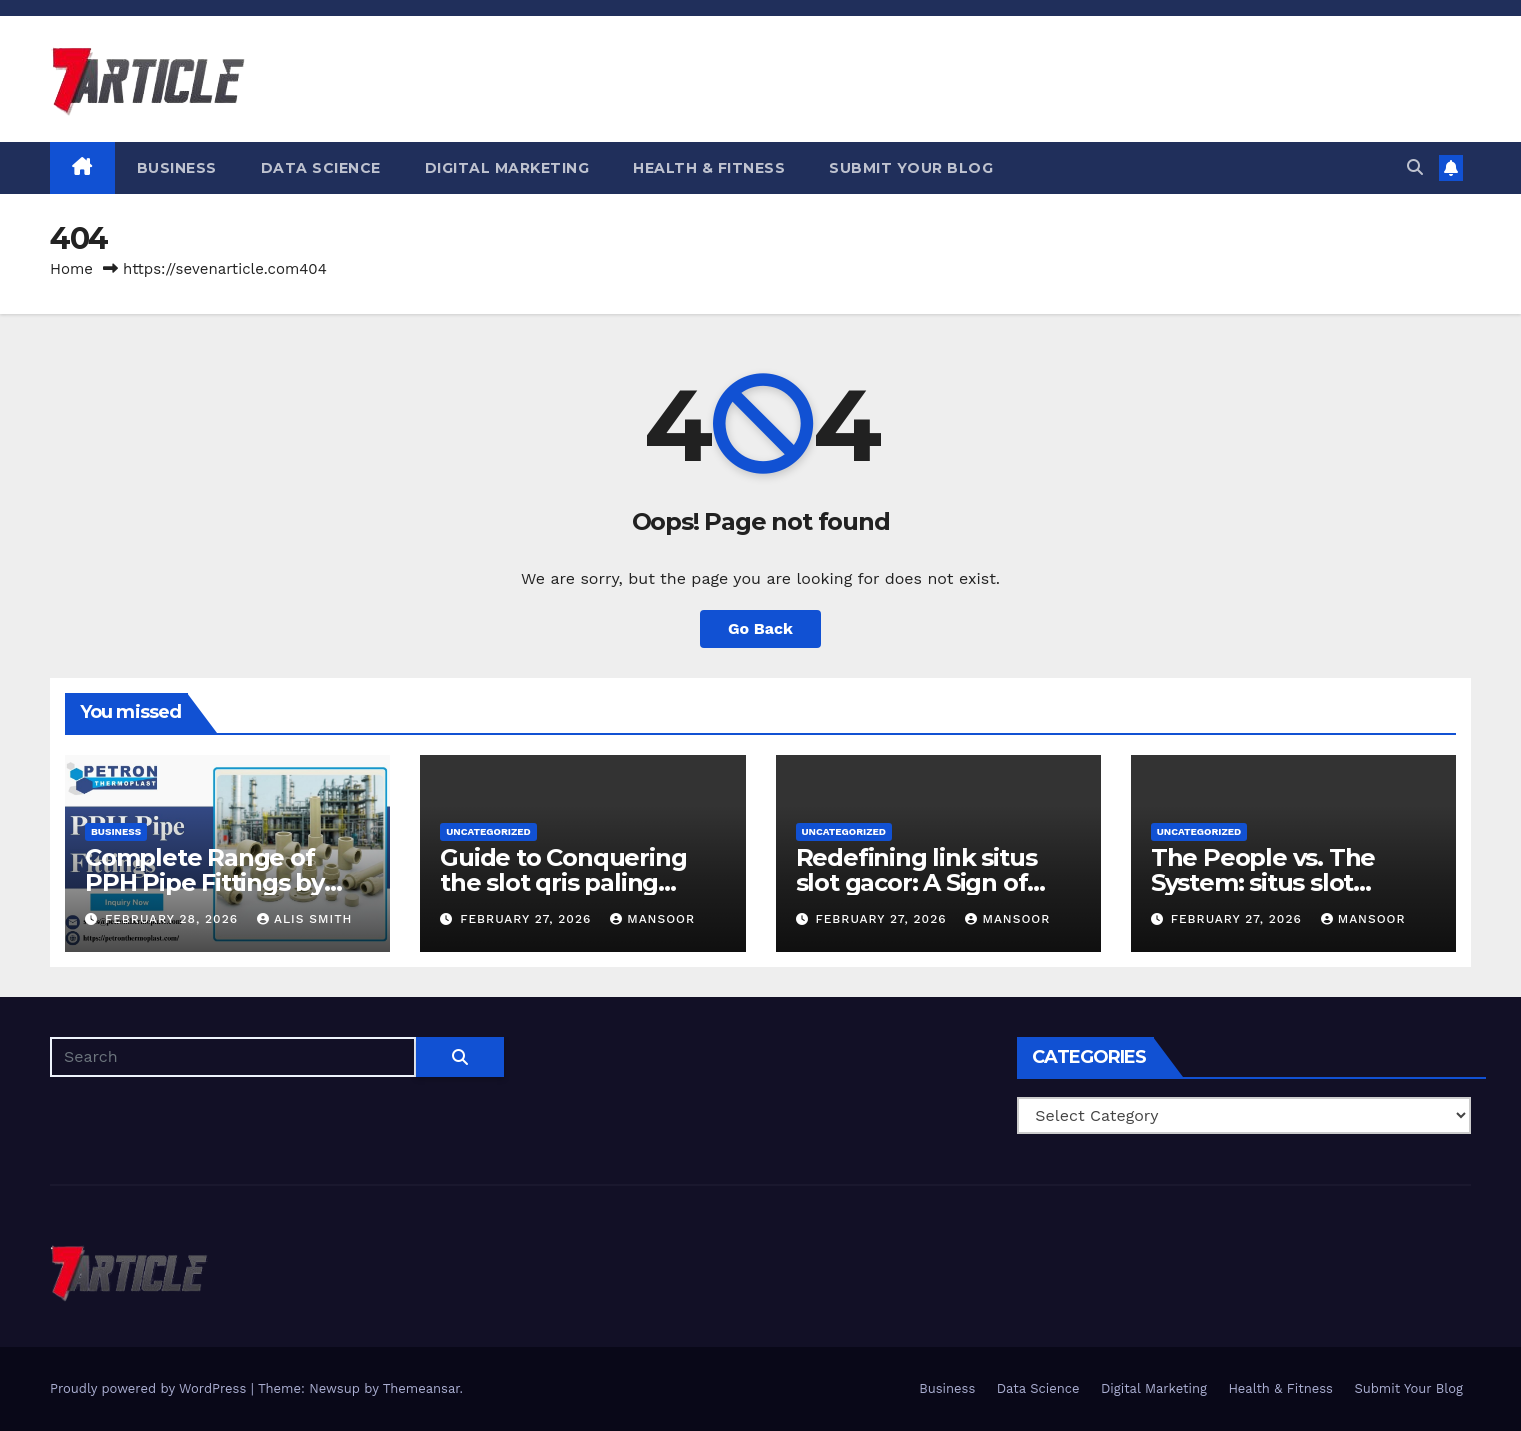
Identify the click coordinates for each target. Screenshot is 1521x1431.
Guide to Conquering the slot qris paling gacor (563, 882)
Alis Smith (304, 919)
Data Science (321, 168)
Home (71, 269)
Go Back (760, 628)
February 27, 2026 (528, 919)
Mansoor (652, 919)
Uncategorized (488, 831)
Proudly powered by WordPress (150, 1388)
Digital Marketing (507, 168)
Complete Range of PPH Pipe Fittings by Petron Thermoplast (205, 882)
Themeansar (421, 1388)
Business (177, 168)
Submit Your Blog (911, 168)
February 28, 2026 (174, 919)
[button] (1415, 167)
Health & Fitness (709, 168)
